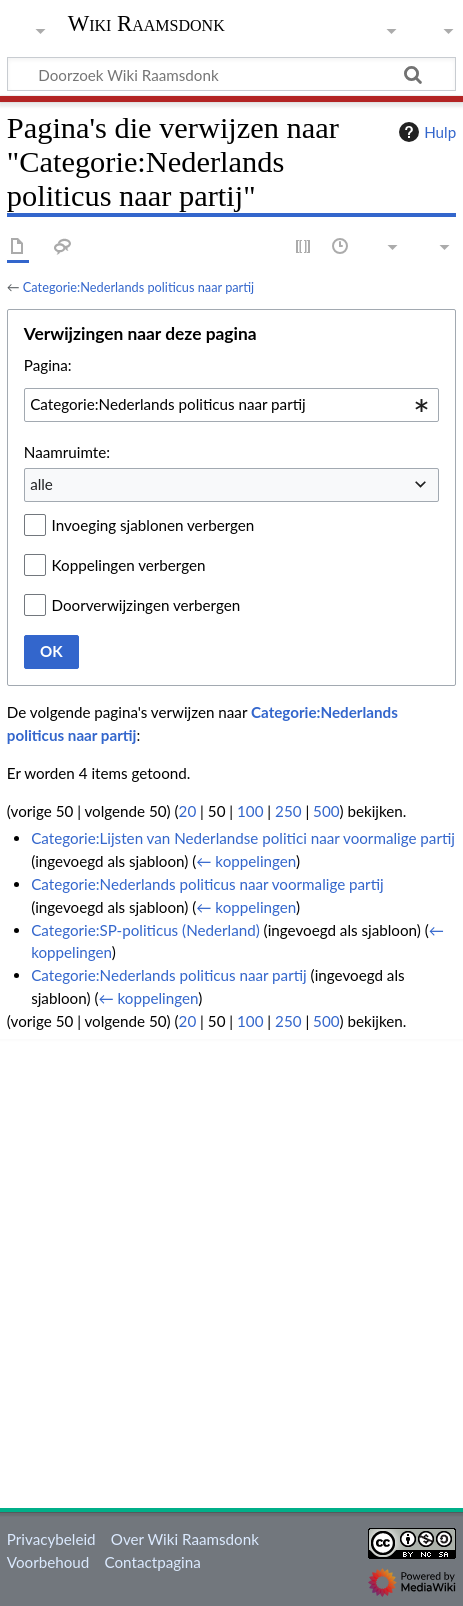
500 (326, 811)
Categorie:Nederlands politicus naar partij (138, 287)
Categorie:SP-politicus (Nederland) (145, 930)
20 (188, 811)
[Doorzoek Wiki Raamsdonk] (231, 74)
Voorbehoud (48, 1562)
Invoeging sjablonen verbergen (153, 525)
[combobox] (231, 405)
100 (250, 811)
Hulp (425, 132)
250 (288, 811)
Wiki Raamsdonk (146, 25)
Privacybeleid (51, 1539)
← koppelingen (246, 861)
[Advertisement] (231, 1270)
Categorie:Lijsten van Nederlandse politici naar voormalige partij (243, 838)
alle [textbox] (41, 484)
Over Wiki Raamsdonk (185, 1539)
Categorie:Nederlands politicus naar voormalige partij (207, 884)
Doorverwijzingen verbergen (146, 605)
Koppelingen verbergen (129, 565)
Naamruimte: (67, 452)
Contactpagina (153, 1562)
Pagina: (48, 365)
